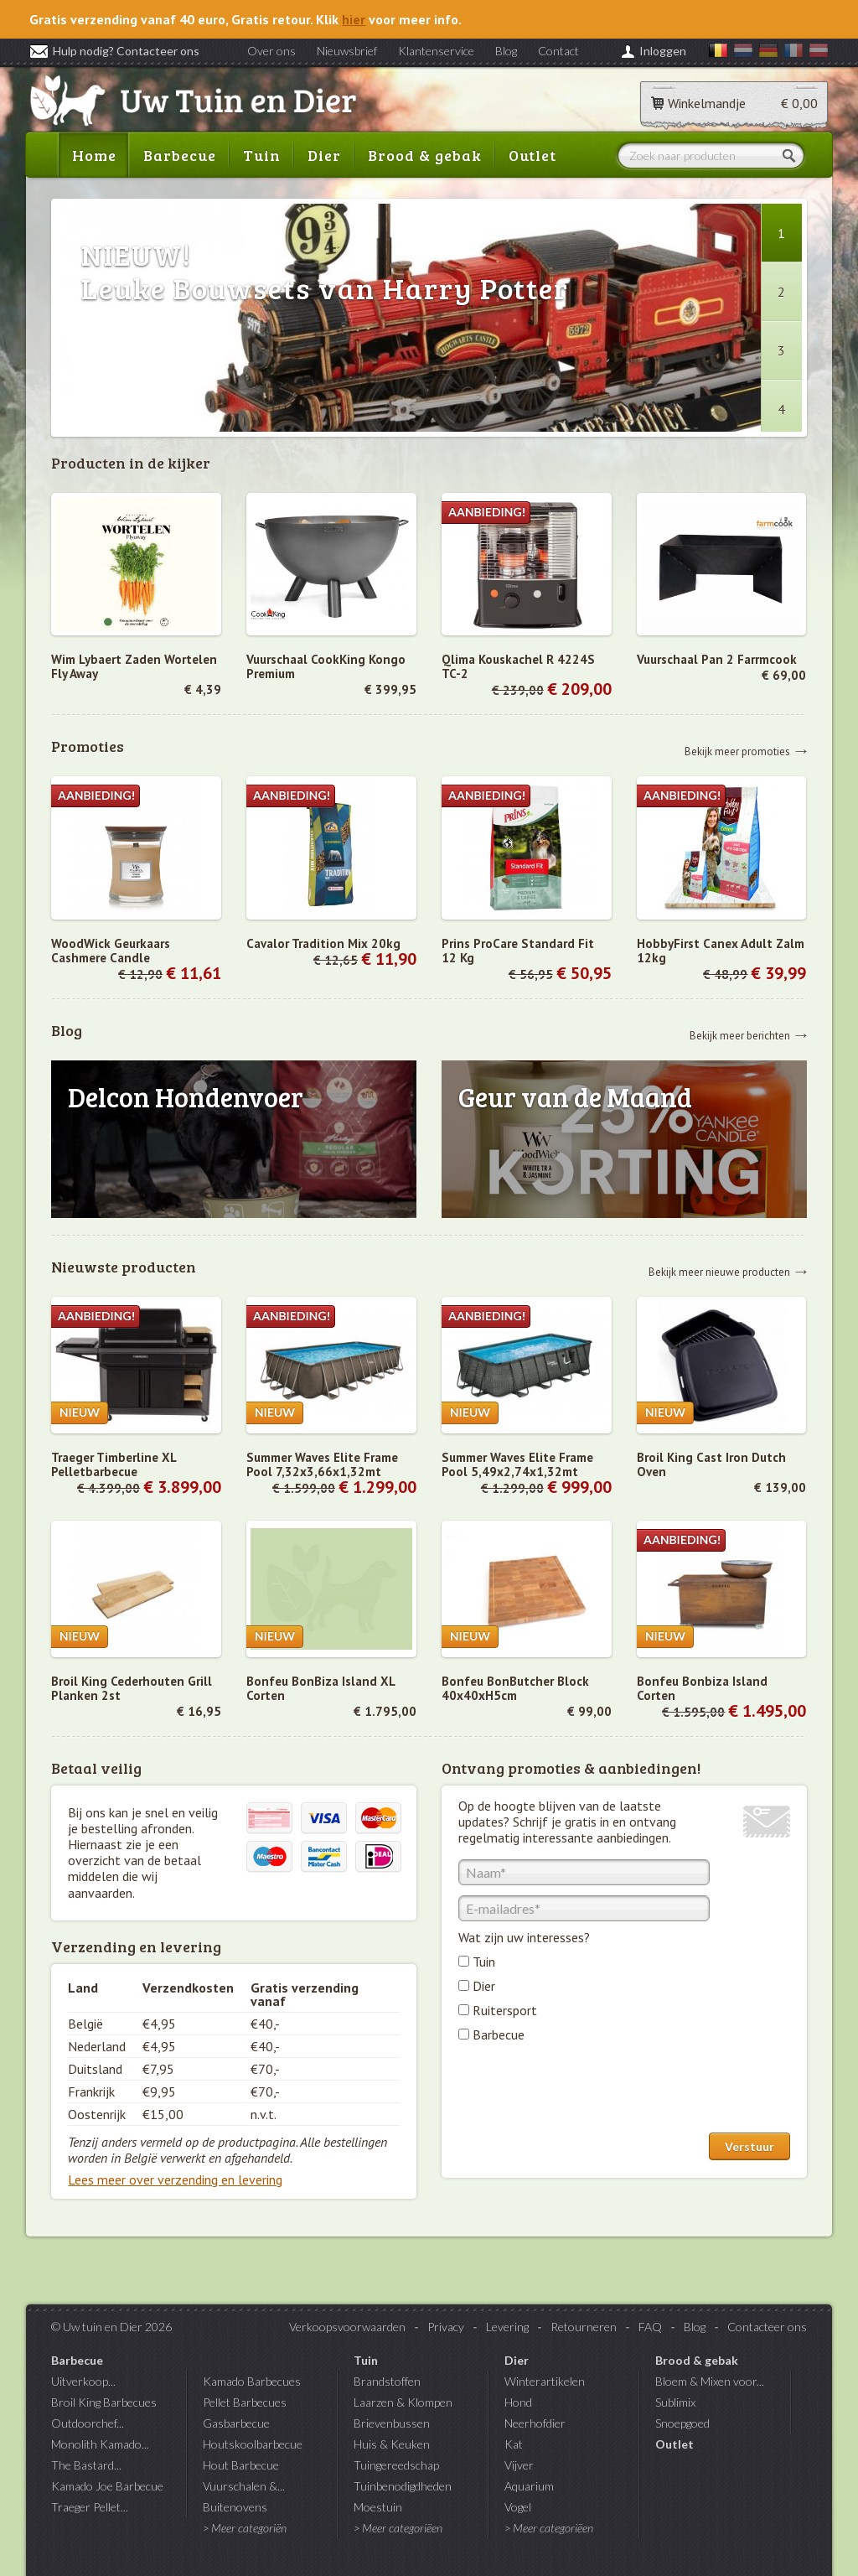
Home (94, 155)
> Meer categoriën (245, 2528)
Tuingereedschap (396, 2465)
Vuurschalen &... (244, 2486)
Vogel (517, 2507)
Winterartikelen (544, 2381)
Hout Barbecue (241, 2465)
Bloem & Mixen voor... (709, 2381)
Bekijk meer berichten (740, 1035)
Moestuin (378, 2507)
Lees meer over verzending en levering (175, 2179)
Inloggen (662, 51)
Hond (518, 2402)
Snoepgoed (682, 2423)
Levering (507, 2326)
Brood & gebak (425, 155)
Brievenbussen (392, 2423)
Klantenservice (436, 51)
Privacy (445, 2326)
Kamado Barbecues (252, 2381)
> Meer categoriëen (398, 2528)
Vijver (519, 2465)
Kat (513, 2444)
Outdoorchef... (87, 2423)
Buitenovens (235, 2507)
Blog (506, 51)
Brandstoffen (387, 2381)
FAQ (650, 2326)
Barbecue (179, 155)
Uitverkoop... (83, 2381)
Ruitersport (505, 2010)
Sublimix (675, 2402)
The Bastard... (86, 2465)
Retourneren (583, 2326)
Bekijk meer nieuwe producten (719, 1271)
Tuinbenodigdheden (403, 2486)
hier (353, 19)
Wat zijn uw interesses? (524, 1937)
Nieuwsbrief (347, 51)
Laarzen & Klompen (403, 2402)
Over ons (271, 51)
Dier (324, 155)
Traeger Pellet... (89, 2507)
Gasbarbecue (236, 2423)
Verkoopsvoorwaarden (347, 2326)
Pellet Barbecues (245, 2402)
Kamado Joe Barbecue (107, 2486)
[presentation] (585, 2091)
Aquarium (529, 2486)
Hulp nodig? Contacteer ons (114, 51)
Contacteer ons (767, 2326)
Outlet (532, 155)
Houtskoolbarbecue (252, 2444)
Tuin (262, 155)
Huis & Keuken (392, 2444)
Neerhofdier (535, 2423)
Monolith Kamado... (100, 2444)
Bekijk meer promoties (737, 750)
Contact (558, 51)
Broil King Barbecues (104, 2402)
